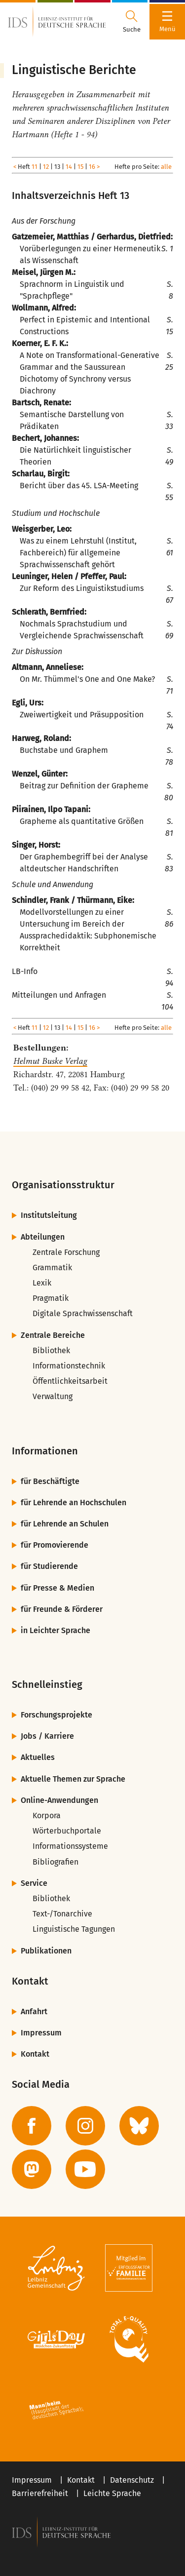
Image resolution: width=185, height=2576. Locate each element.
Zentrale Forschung (66, 1252)
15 (80, 166)
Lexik (42, 1283)
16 (92, 166)
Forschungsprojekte (56, 1714)
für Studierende (49, 1566)
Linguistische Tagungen (74, 1929)
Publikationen (46, 1950)
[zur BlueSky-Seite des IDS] (139, 2126)
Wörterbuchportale (67, 1830)
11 (34, 166)
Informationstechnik (69, 1365)
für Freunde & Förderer (62, 1609)
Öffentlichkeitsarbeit (70, 1381)
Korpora (47, 1815)
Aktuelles (38, 1757)
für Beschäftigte (50, 1481)
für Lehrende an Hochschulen (73, 1502)
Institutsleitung (49, 1215)
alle (166, 166)
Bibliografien (55, 1862)
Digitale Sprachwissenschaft (83, 1313)
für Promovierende (54, 1545)
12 (46, 166)
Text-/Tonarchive (62, 1913)
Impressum (41, 2032)
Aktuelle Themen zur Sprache (73, 1779)
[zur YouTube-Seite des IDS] (85, 2169)
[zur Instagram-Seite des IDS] (85, 2126)
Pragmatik (51, 1298)
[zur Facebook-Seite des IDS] (31, 2126)
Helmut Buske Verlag (50, 1061)
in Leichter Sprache (55, 1630)
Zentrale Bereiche (53, 1335)
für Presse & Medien (57, 1588)
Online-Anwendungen (59, 1800)
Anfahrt (34, 2011)
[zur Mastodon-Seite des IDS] (31, 2169)
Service (34, 1883)
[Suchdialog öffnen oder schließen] (131, 21)
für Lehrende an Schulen (65, 1523)
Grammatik (52, 1267)
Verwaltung (53, 1396)
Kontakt (35, 2054)
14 (69, 166)
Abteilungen (43, 1237)
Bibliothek (51, 1350)
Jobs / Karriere (47, 1736)
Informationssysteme (70, 1846)
